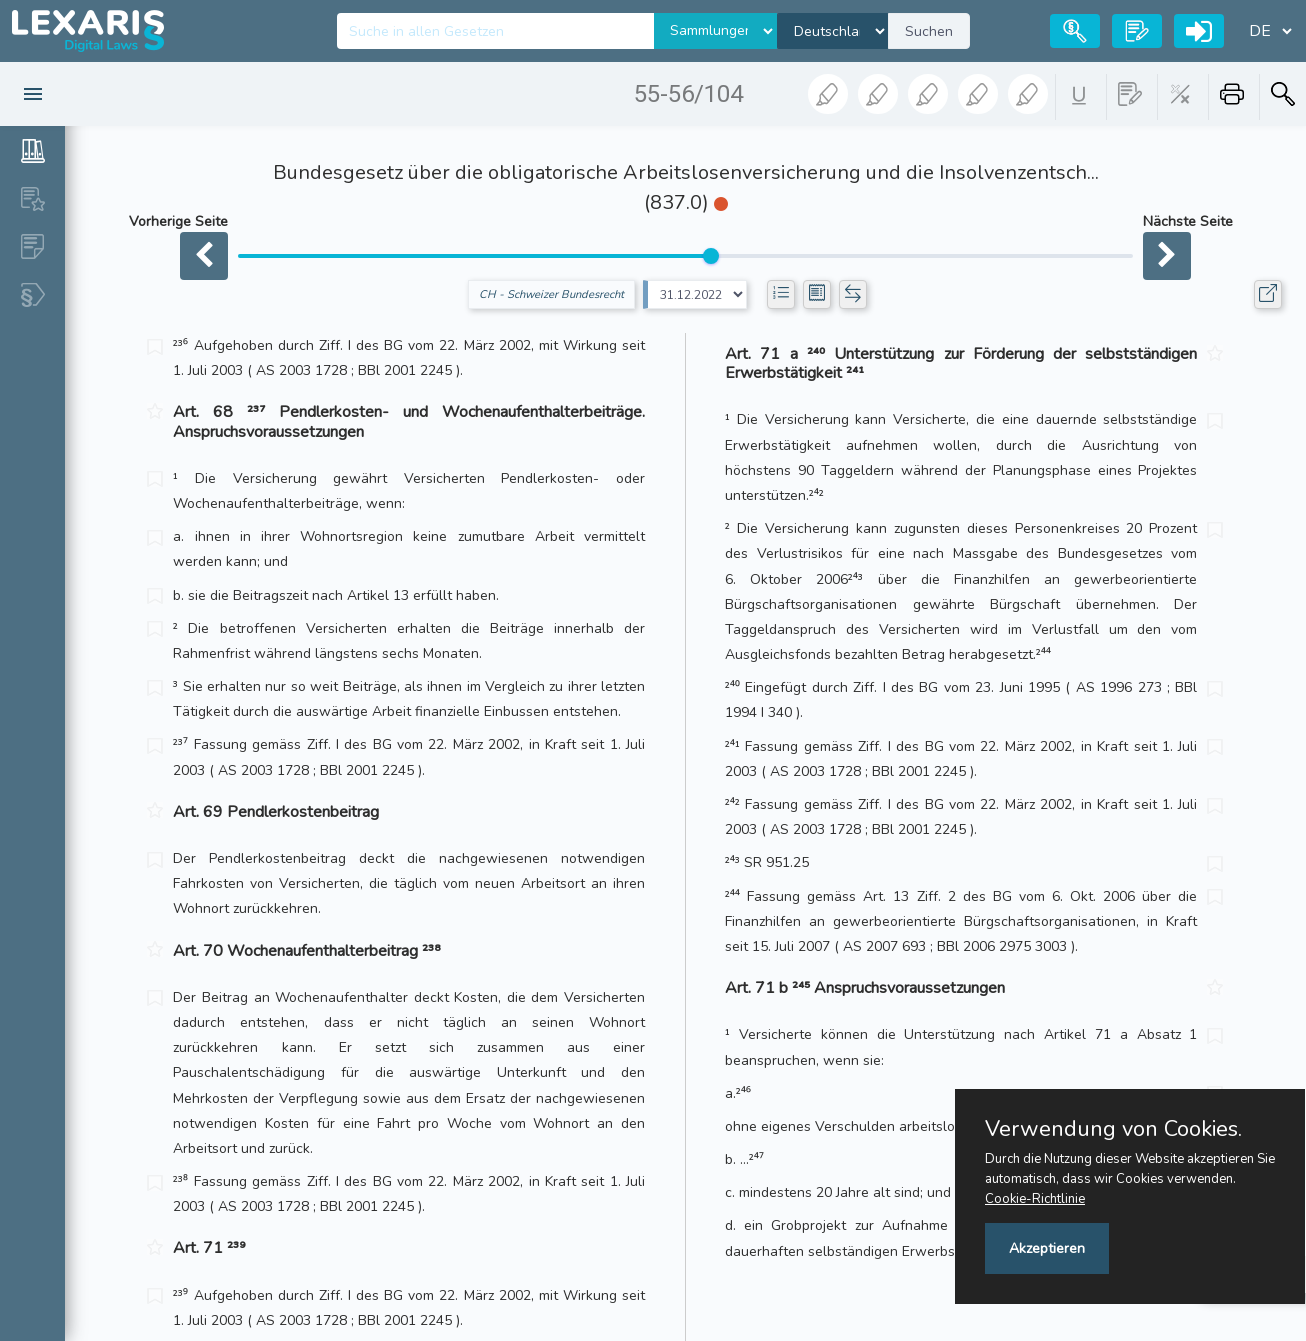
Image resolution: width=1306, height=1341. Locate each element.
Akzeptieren (1047, 1248)
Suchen (929, 31)
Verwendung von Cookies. (1113, 1129)
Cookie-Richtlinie (1035, 1199)
